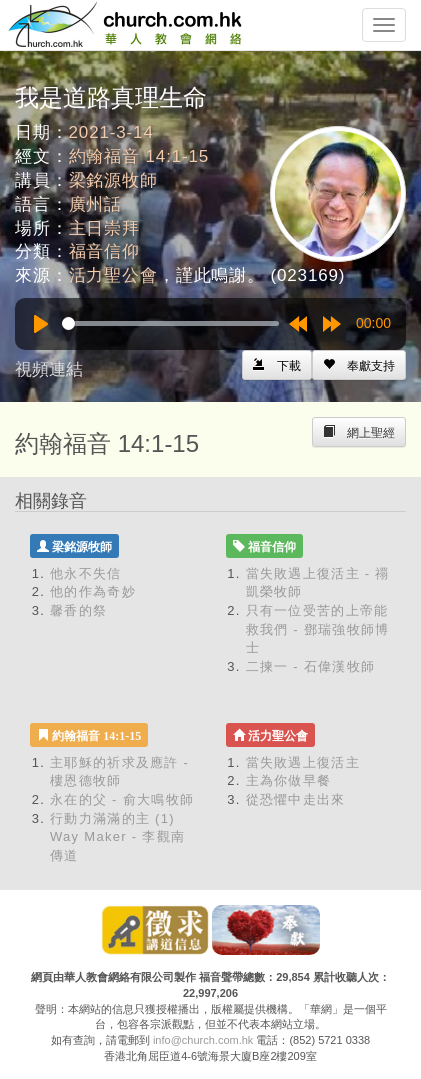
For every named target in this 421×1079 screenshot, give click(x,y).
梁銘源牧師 (113, 180)
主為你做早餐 (289, 780)
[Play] (41, 324)
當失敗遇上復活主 (303, 762)
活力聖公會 (113, 275)
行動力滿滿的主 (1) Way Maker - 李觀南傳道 (117, 837)
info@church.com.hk (203, 1040)
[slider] (170, 323)
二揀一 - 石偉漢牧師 (311, 666)
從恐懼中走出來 (296, 799)
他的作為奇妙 (93, 591)
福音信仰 (104, 251)
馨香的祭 (78, 610)
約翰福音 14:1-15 (139, 156)
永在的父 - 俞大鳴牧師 (122, 799)
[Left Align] (359, 365)
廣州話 (96, 204)
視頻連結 (49, 369)
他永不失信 (86, 573)
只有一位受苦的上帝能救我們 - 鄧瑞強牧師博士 (318, 629)
